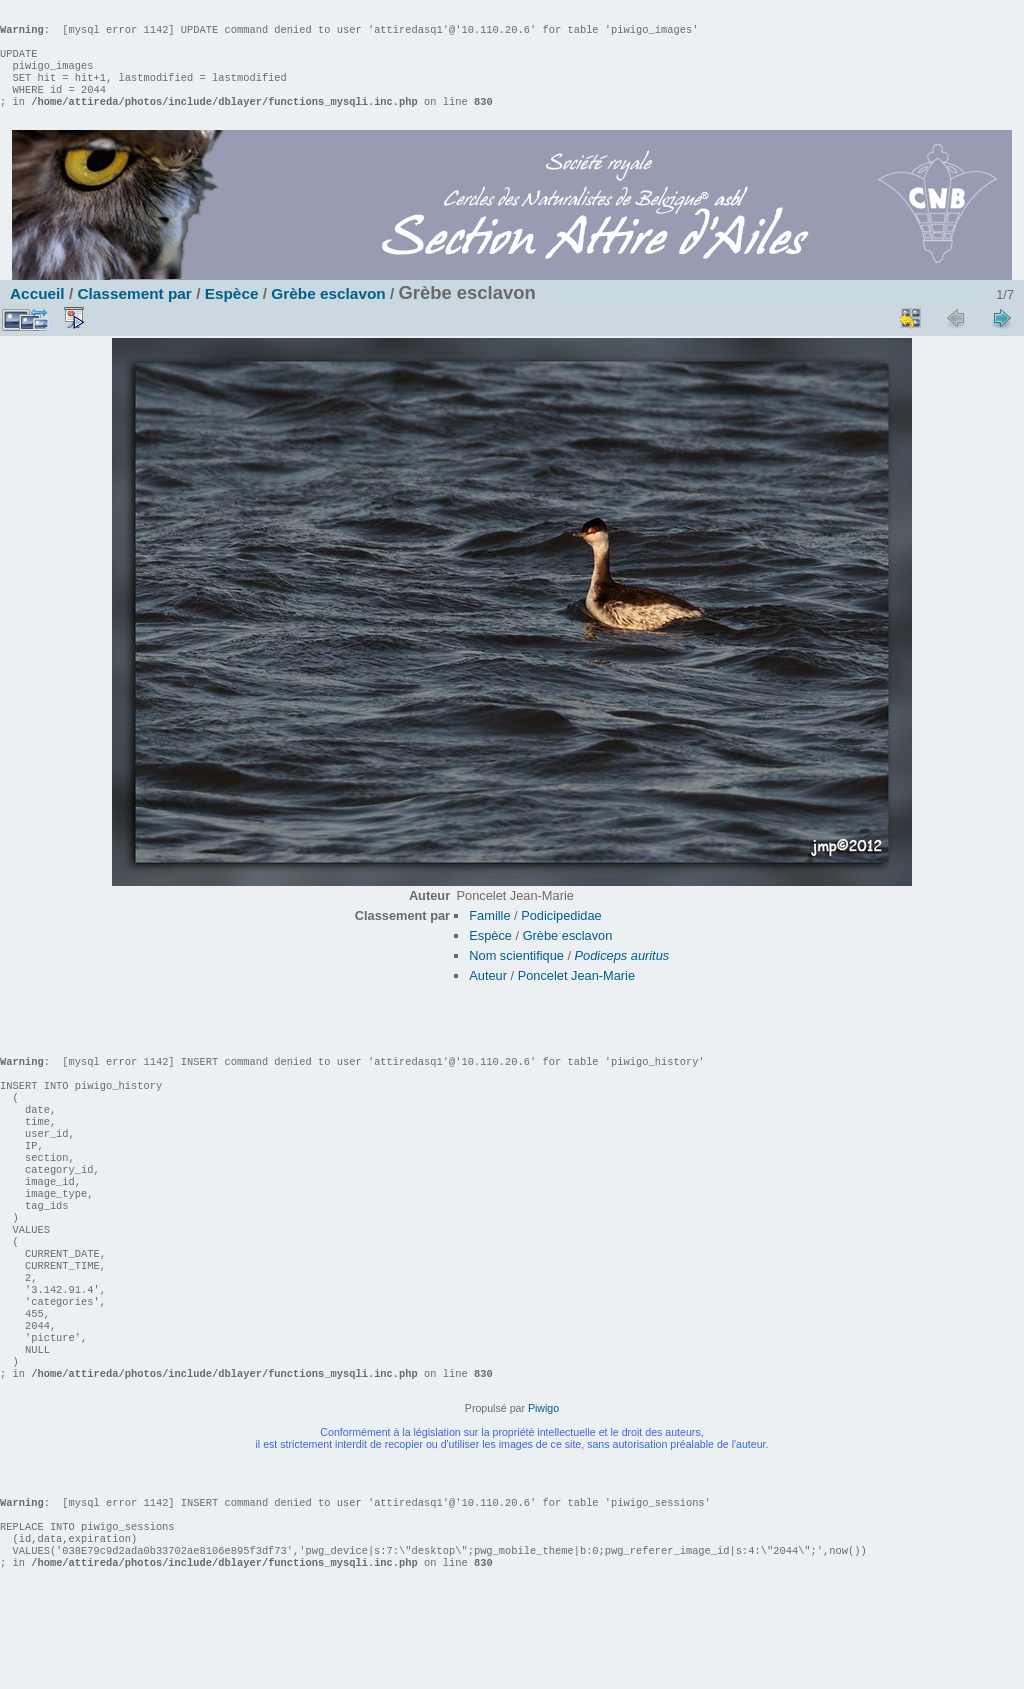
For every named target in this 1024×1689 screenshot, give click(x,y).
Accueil (37, 313)
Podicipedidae (561, 935)
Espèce (232, 313)
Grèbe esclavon (328, 313)
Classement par (134, 313)
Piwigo (543, 1488)
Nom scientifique (516, 975)
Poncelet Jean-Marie (576, 995)
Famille (489, 935)
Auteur (488, 995)
